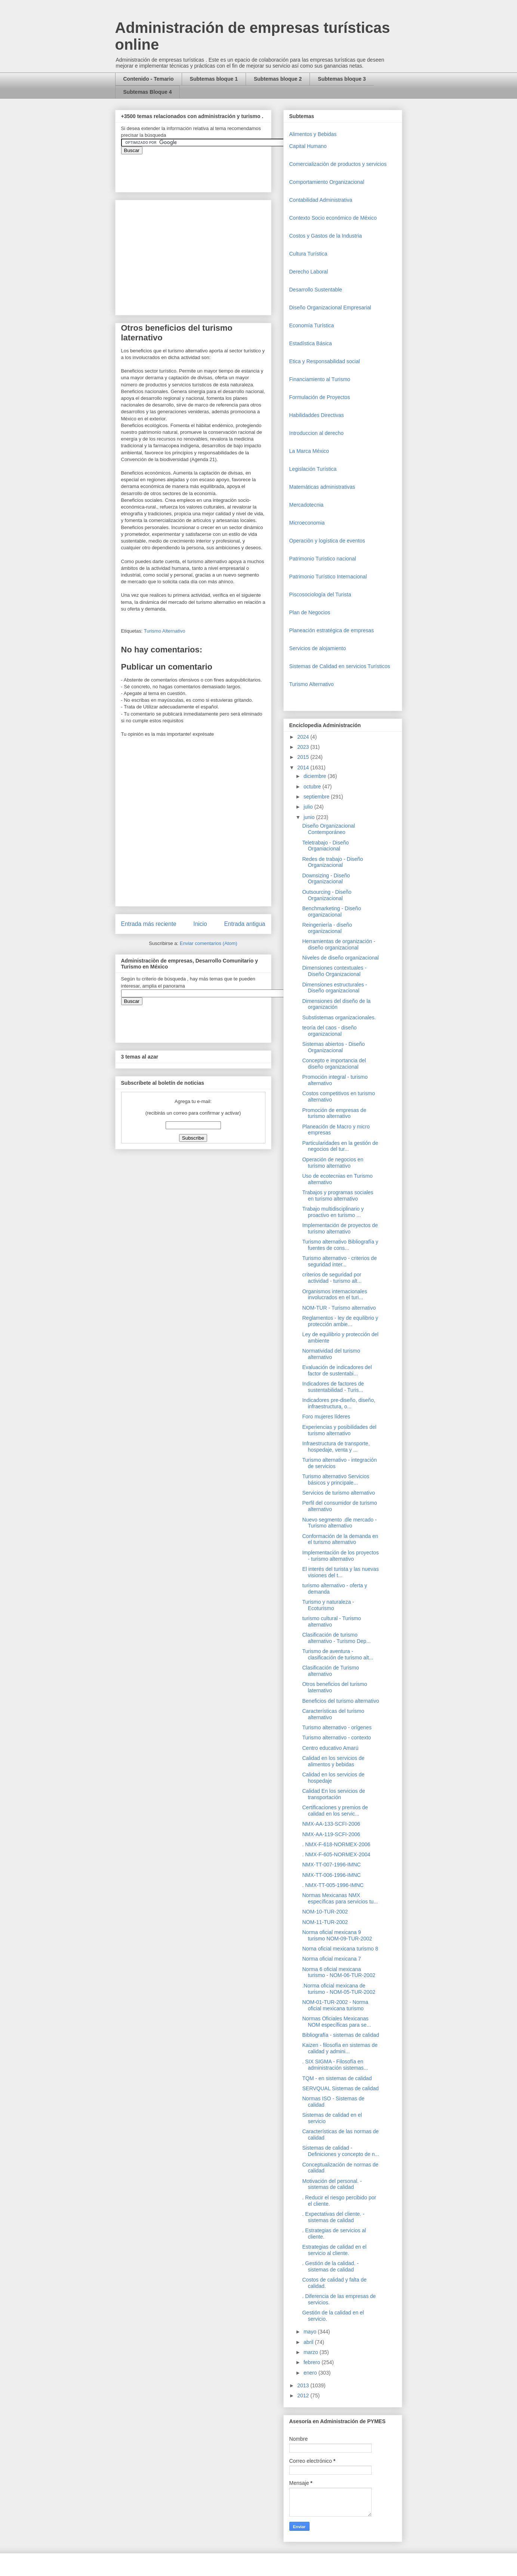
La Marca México (309, 451)
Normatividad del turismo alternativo (331, 1354)
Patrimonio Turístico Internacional (328, 577)
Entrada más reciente (148, 924)
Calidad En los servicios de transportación (333, 1794)
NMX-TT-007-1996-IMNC (331, 1865)
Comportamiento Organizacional (326, 182)
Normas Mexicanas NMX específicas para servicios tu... (340, 1898)
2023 (303, 747)
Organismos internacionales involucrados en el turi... (334, 1294)
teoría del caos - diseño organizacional (329, 1031)
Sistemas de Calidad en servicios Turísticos (339, 666)
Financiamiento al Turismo (319, 379)
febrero (312, 2362)
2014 (303, 767)
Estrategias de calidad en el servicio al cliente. (334, 2250)
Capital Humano (308, 146)
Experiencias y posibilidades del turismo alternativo (339, 1430)
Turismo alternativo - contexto (336, 1738)
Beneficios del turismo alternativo (340, 1701)
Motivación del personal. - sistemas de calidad (332, 2184)
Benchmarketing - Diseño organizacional (331, 911)
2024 (303, 737)
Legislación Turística (313, 469)
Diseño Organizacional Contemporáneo (328, 829)
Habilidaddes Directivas (316, 415)
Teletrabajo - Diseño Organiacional (325, 846)
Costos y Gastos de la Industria (325, 236)
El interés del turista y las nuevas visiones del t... (340, 1572)
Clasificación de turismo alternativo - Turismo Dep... (336, 1638)
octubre (313, 787)
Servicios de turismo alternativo (338, 1493)
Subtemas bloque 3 (342, 79)
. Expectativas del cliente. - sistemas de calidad (333, 2217)
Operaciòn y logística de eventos (327, 541)
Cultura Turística (308, 254)
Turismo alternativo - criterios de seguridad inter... (339, 1261)
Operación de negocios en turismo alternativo (332, 1162)
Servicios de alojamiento (317, 648)
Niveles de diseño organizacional (340, 958)
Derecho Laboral (308, 272)
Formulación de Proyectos (319, 397)
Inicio (200, 924)
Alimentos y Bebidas (313, 134)
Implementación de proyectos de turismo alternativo (340, 1228)
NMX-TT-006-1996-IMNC (331, 1875)
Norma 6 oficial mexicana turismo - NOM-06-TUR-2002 (338, 1972)
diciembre (316, 776)
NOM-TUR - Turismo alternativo (339, 1308)
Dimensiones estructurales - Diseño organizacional (334, 988)
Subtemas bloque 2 (278, 79)
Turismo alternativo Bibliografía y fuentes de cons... (340, 1245)
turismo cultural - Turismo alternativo (331, 1621)
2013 (303, 2385)
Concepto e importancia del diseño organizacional (334, 1063)
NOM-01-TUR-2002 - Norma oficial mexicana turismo (335, 2005)
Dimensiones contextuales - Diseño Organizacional (334, 971)
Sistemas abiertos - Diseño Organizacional (333, 1047)
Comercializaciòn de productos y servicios (338, 164)
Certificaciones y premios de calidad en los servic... (335, 1810)
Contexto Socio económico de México (333, 218)
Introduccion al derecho (316, 433)
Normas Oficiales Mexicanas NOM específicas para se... (336, 2022)
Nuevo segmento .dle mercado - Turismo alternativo (339, 1523)
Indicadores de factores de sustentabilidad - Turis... (333, 1387)
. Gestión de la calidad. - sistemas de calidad (330, 2266)
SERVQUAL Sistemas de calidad (340, 2088)
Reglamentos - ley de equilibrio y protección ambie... (340, 1321)
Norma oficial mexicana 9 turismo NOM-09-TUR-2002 (337, 1935)
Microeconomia (307, 523)
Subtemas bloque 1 (214, 79)
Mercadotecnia (306, 505)
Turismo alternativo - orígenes (336, 1727)
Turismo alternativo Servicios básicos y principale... (335, 1479)
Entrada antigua (244, 924)
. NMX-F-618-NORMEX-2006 (336, 1844)
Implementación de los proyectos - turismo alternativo (340, 1556)
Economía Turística (311, 325)
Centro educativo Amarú (330, 1748)
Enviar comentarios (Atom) (208, 943)
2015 (303, 757)
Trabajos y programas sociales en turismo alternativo (337, 1195)
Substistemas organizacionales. (339, 1017)
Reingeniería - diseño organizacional (327, 928)
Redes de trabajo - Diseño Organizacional (332, 862)
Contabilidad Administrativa (321, 200)
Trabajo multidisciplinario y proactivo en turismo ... (332, 1212)
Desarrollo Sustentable (315, 290)
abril (309, 2342)
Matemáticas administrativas (322, 487)
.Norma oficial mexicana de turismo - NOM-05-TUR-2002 (338, 1989)
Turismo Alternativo (164, 631)
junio (310, 817)
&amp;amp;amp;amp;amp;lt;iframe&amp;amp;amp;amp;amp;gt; (205, 169)
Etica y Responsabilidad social (324, 361)
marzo (312, 2352)
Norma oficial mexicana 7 (331, 1959)
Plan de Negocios (309, 612)
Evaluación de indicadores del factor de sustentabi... (337, 1370)
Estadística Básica (310, 343)
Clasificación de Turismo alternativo (330, 1671)
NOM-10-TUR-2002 (325, 1912)
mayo (311, 2332)
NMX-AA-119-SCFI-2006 (331, 1834)
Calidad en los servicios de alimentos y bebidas (333, 1761)
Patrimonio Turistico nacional (322, 559)
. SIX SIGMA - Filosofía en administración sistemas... (335, 2064)
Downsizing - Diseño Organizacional (326, 878)
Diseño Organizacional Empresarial (330, 308)
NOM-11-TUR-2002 (325, 1922)
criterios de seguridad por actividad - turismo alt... (331, 1278)
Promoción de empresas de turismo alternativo (334, 1113)
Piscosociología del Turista (320, 594)
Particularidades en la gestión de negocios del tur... (340, 1146)
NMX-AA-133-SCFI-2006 (331, 1824)
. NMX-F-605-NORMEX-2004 (336, 1854)
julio (309, 807)
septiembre (317, 797)
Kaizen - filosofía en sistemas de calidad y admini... (340, 2048)
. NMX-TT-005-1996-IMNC (332, 1885)
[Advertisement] (22, 2410)
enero (311, 2373)
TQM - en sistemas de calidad (337, 2078)
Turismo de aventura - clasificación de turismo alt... (337, 1654)
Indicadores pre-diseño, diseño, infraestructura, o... (338, 1403)
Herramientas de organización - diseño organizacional (338, 944)
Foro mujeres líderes (326, 1417)
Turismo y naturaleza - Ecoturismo (328, 1605)
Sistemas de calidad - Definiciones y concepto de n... (340, 2151)
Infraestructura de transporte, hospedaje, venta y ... (336, 1446)
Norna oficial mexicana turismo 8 (340, 1949)
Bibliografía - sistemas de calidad (340, 2035)
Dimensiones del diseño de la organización (336, 1004)
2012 (303, 2396)
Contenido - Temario (148, 79)
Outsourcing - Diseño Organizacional (326, 895)
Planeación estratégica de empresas (331, 630)
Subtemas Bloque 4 (147, 92)
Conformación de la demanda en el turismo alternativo (340, 1539)
